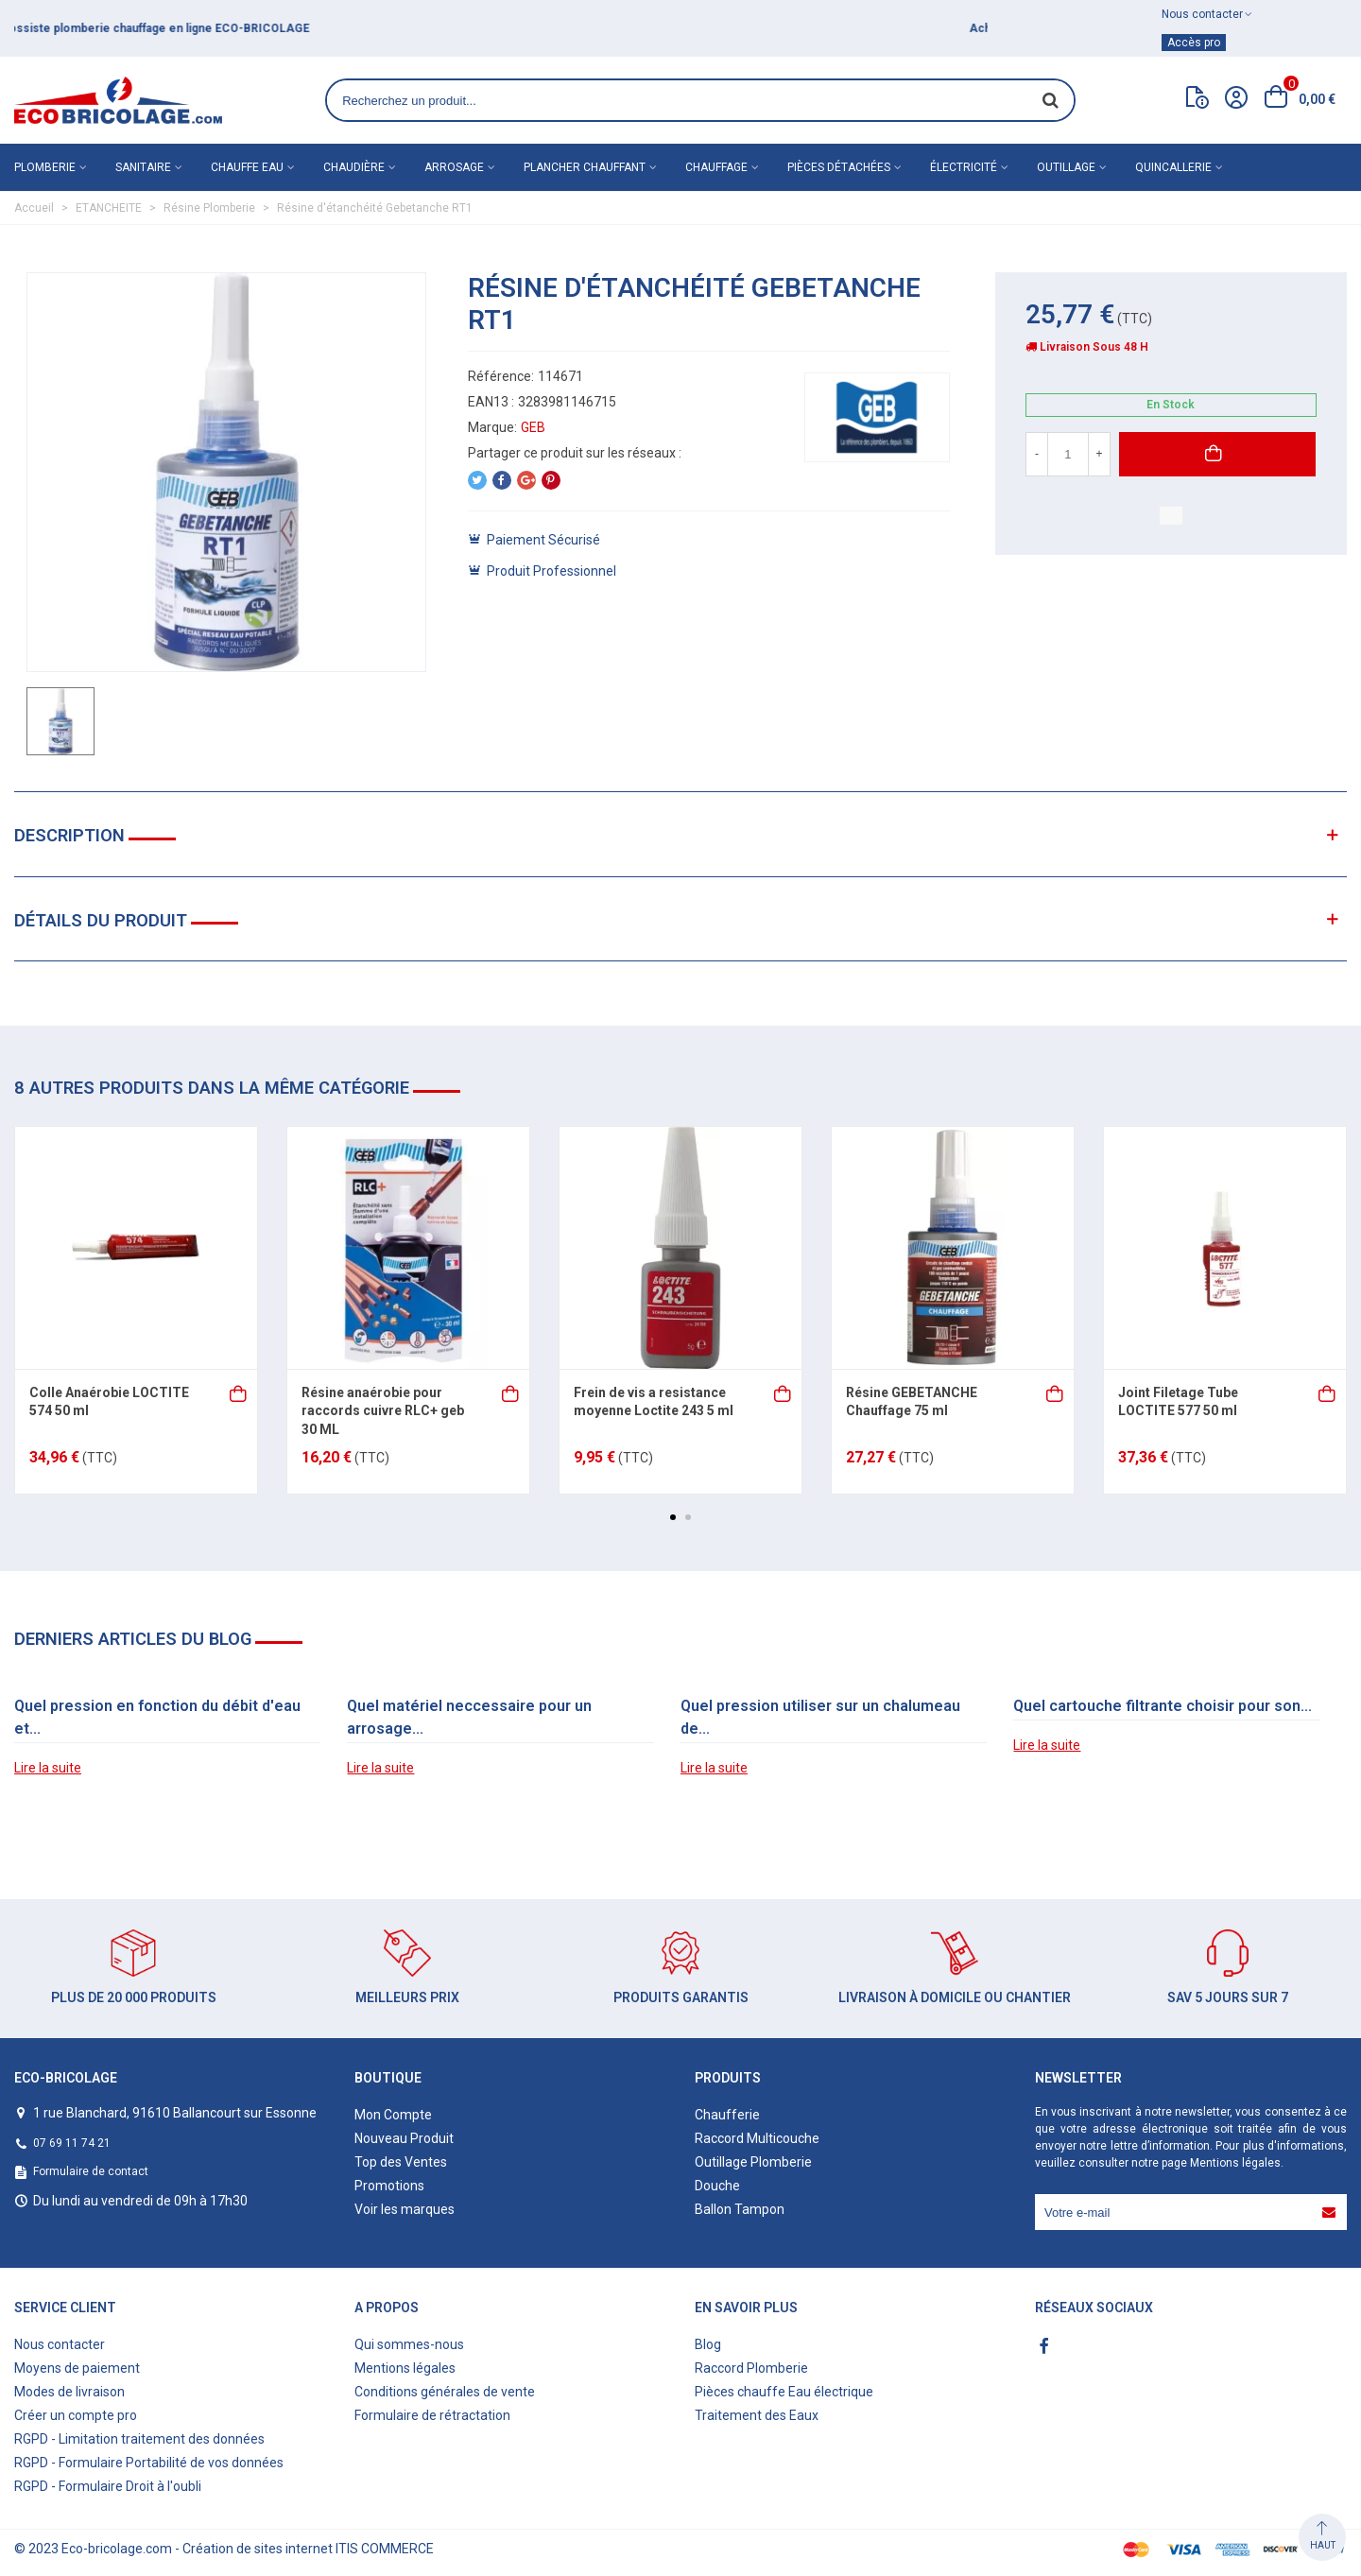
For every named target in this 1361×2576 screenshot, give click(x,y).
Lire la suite (47, 1767)
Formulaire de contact (90, 2171)
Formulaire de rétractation (432, 2415)
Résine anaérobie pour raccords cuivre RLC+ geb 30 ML (382, 1411)
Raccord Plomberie (751, 2368)
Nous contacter (59, 2344)
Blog (708, 2344)
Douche (717, 2185)
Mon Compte (393, 2114)
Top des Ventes (400, 2162)
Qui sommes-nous (409, 2344)
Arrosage (454, 167)
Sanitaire (143, 167)
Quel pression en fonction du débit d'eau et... (157, 1717)
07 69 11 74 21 (72, 2143)
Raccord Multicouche (757, 2138)
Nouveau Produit (404, 2138)
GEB (533, 427)
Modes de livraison (69, 2391)
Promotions (389, 2185)
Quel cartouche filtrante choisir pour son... (1162, 1706)
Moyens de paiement (77, 2368)
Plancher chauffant (585, 167)
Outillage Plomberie (753, 2162)
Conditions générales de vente (444, 2391)
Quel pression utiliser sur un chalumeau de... (820, 1717)
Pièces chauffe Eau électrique (784, 2391)
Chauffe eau (247, 167)
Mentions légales (1235, 2163)
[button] (673, 1517)
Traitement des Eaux (756, 2415)
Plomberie (45, 167)
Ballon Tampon (739, 2209)
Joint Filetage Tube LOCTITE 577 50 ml (1178, 1402)
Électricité (963, 167)
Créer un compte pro (75, 2415)
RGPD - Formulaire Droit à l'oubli (107, 2486)
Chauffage (716, 167)
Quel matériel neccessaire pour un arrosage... (469, 1717)
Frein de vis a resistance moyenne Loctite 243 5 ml (653, 1402)
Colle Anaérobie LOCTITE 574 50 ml (109, 1402)
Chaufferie (727, 2114)
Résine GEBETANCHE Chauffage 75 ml (911, 1402)
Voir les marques (404, 2209)
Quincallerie (1173, 167)
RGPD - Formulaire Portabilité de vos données (149, 2462)
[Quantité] (1068, 454)
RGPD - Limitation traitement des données (139, 2438)
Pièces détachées (838, 167)
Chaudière (354, 167)
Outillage (1066, 167)
